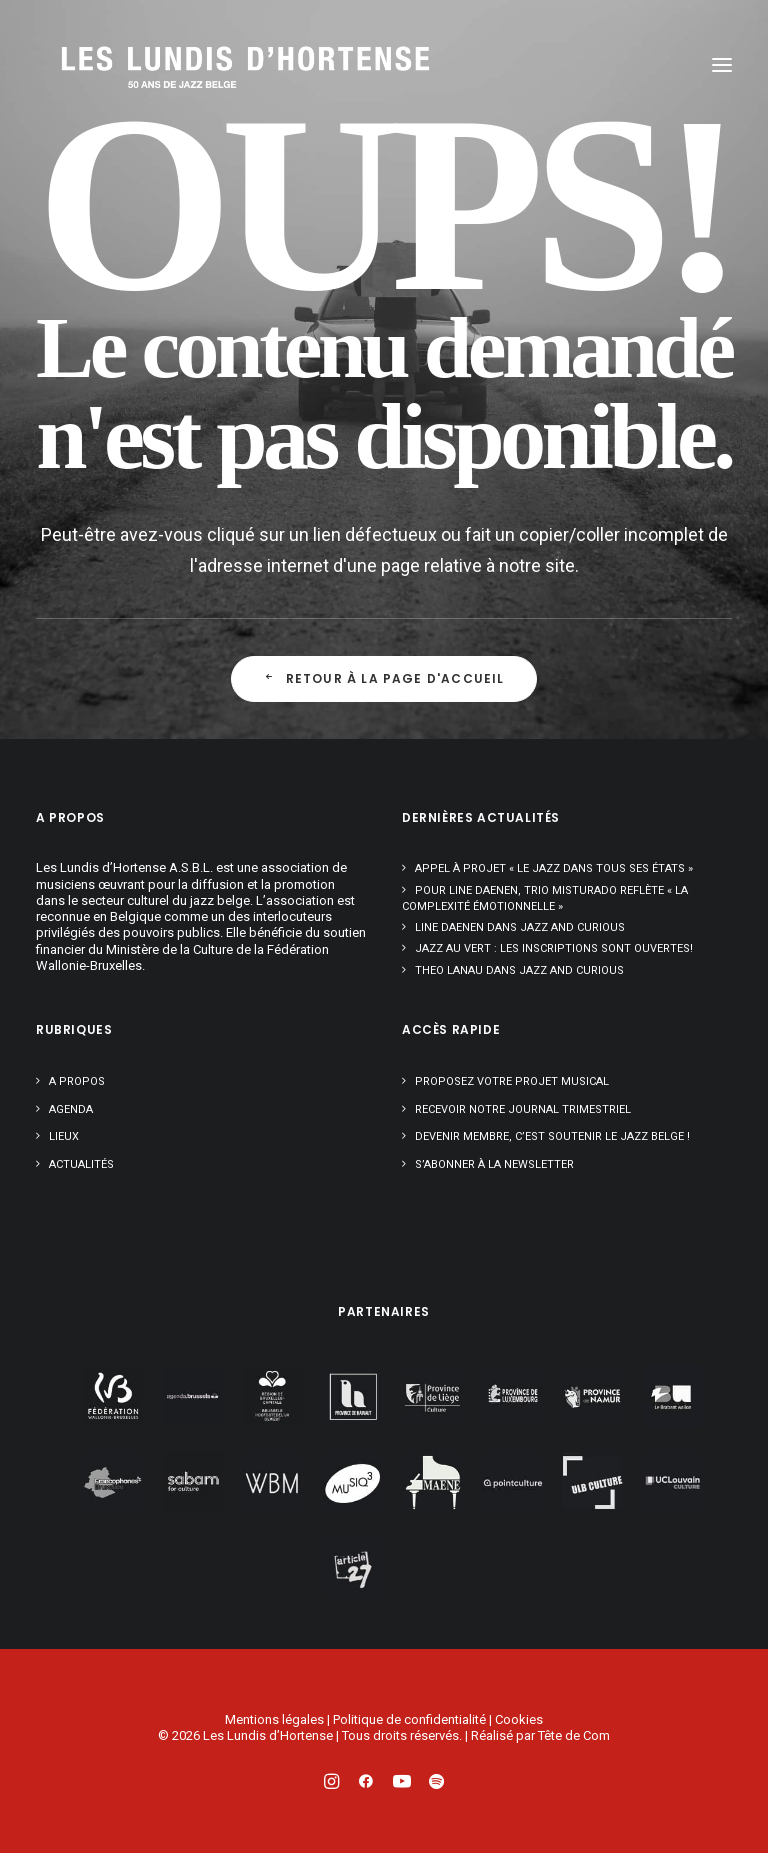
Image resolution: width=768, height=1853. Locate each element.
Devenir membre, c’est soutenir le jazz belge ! (552, 1136)
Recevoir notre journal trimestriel (523, 1109)
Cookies (519, 1719)
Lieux (64, 1136)
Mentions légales (274, 1719)
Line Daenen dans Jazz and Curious (520, 927)
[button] (722, 65)
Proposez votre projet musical (512, 1081)
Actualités (81, 1164)
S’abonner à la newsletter (494, 1164)
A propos (77, 1081)
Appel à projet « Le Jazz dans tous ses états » (554, 868)
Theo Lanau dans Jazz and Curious (519, 970)
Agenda (71, 1109)
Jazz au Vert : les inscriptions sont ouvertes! (554, 948)
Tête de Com (574, 1735)
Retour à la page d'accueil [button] (383, 678)
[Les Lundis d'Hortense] (156, 65)
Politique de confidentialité (409, 1719)
